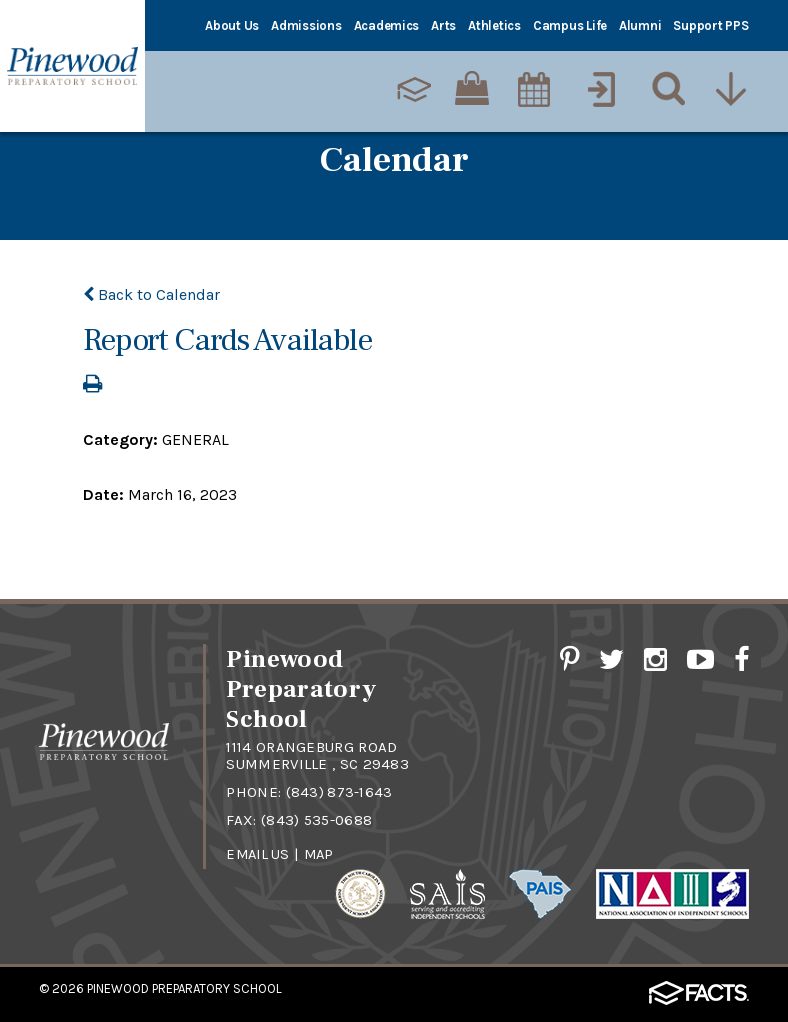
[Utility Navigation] (731, 89)
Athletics (494, 25)
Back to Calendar (151, 294)
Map (324, 852)
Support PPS (710, 25)
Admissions (306, 25)
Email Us (259, 852)
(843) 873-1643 (340, 791)
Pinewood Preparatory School (184, 986)
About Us (232, 25)
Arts (443, 25)
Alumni (640, 25)
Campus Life (570, 25)
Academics (387, 25)
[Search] (664, 89)
